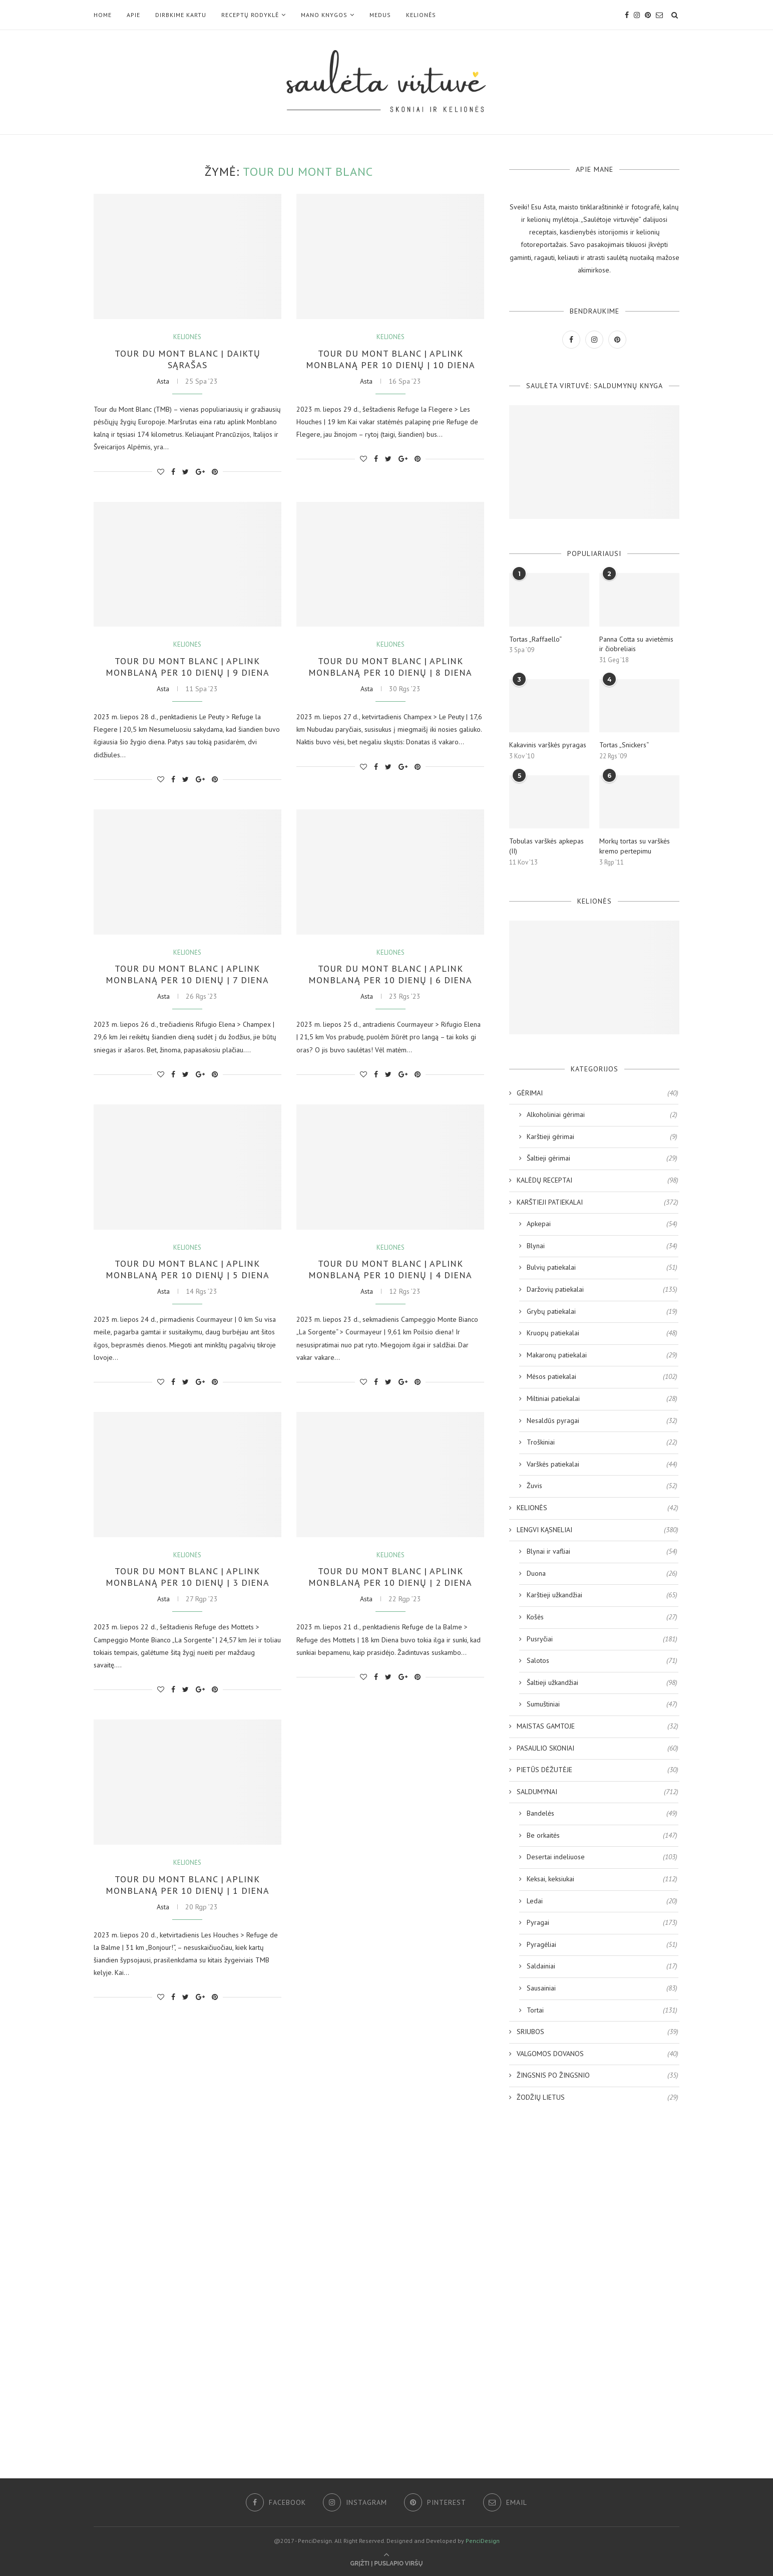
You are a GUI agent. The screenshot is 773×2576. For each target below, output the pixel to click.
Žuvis (602, 1486)
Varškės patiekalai (602, 1465)
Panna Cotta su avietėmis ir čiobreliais (636, 644)
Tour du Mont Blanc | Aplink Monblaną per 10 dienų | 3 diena (187, 1576)
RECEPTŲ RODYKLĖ (250, 15)
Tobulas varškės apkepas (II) (546, 845)
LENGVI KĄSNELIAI (597, 1530)
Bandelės (602, 1814)
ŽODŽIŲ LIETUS (597, 2098)
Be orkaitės (602, 1836)
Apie (133, 15)
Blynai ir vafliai (602, 1552)
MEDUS (380, 15)
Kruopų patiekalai (602, 1333)
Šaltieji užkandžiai (602, 1683)
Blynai (602, 1246)
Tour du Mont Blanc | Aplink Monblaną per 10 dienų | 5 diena (187, 1269)
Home (103, 15)
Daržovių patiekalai (602, 1290)
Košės (602, 1617)
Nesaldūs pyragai (602, 1421)
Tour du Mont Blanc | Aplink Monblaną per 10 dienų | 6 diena (390, 974)
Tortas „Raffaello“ (535, 639)
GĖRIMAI (597, 1093)
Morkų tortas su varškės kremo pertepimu (634, 845)
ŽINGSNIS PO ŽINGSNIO (597, 2076)
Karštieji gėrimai (602, 1137)
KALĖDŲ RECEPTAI (597, 1181)
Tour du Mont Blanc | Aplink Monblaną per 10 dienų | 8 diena (390, 666)
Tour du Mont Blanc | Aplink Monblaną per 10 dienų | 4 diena (390, 1269)
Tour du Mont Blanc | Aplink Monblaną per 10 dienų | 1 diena (187, 1884)
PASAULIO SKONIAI (597, 1749)
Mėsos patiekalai (602, 1377)
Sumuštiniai (602, 1704)
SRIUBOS (597, 2032)
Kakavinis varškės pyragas (547, 744)
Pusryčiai (602, 1639)
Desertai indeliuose (602, 1857)
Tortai (602, 2011)
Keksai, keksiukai (602, 1879)
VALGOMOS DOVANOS (597, 2054)
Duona (602, 1574)
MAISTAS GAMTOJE (597, 1727)
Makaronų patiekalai (602, 1355)
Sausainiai (602, 1988)
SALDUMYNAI (597, 1792)
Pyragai (602, 1923)
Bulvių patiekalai (602, 1268)
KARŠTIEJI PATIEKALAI (597, 1203)
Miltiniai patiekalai (602, 1399)
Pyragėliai (602, 1945)
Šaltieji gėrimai (602, 1159)
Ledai (602, 1901)
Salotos (602, 1661)
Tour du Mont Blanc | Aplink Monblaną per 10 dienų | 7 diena (187, 974)
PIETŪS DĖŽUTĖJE (597, 1770)
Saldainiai (602, 1966)
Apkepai (602, 1224)
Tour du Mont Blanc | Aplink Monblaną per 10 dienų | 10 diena (390, 359)
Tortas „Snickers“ (624, 744)
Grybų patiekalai (602, 1312)
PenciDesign (483, 2540)
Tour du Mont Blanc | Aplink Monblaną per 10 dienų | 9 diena (187, 666)
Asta (163, 381)
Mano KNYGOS (324, 15)
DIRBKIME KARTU (180, 15)
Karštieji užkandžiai (602, 1595)
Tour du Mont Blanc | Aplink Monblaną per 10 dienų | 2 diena (390, 1576)
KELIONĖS (421, 15)
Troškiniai (602, 1443)
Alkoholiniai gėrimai (602, 1115)
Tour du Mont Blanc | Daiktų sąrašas (187, 359)
